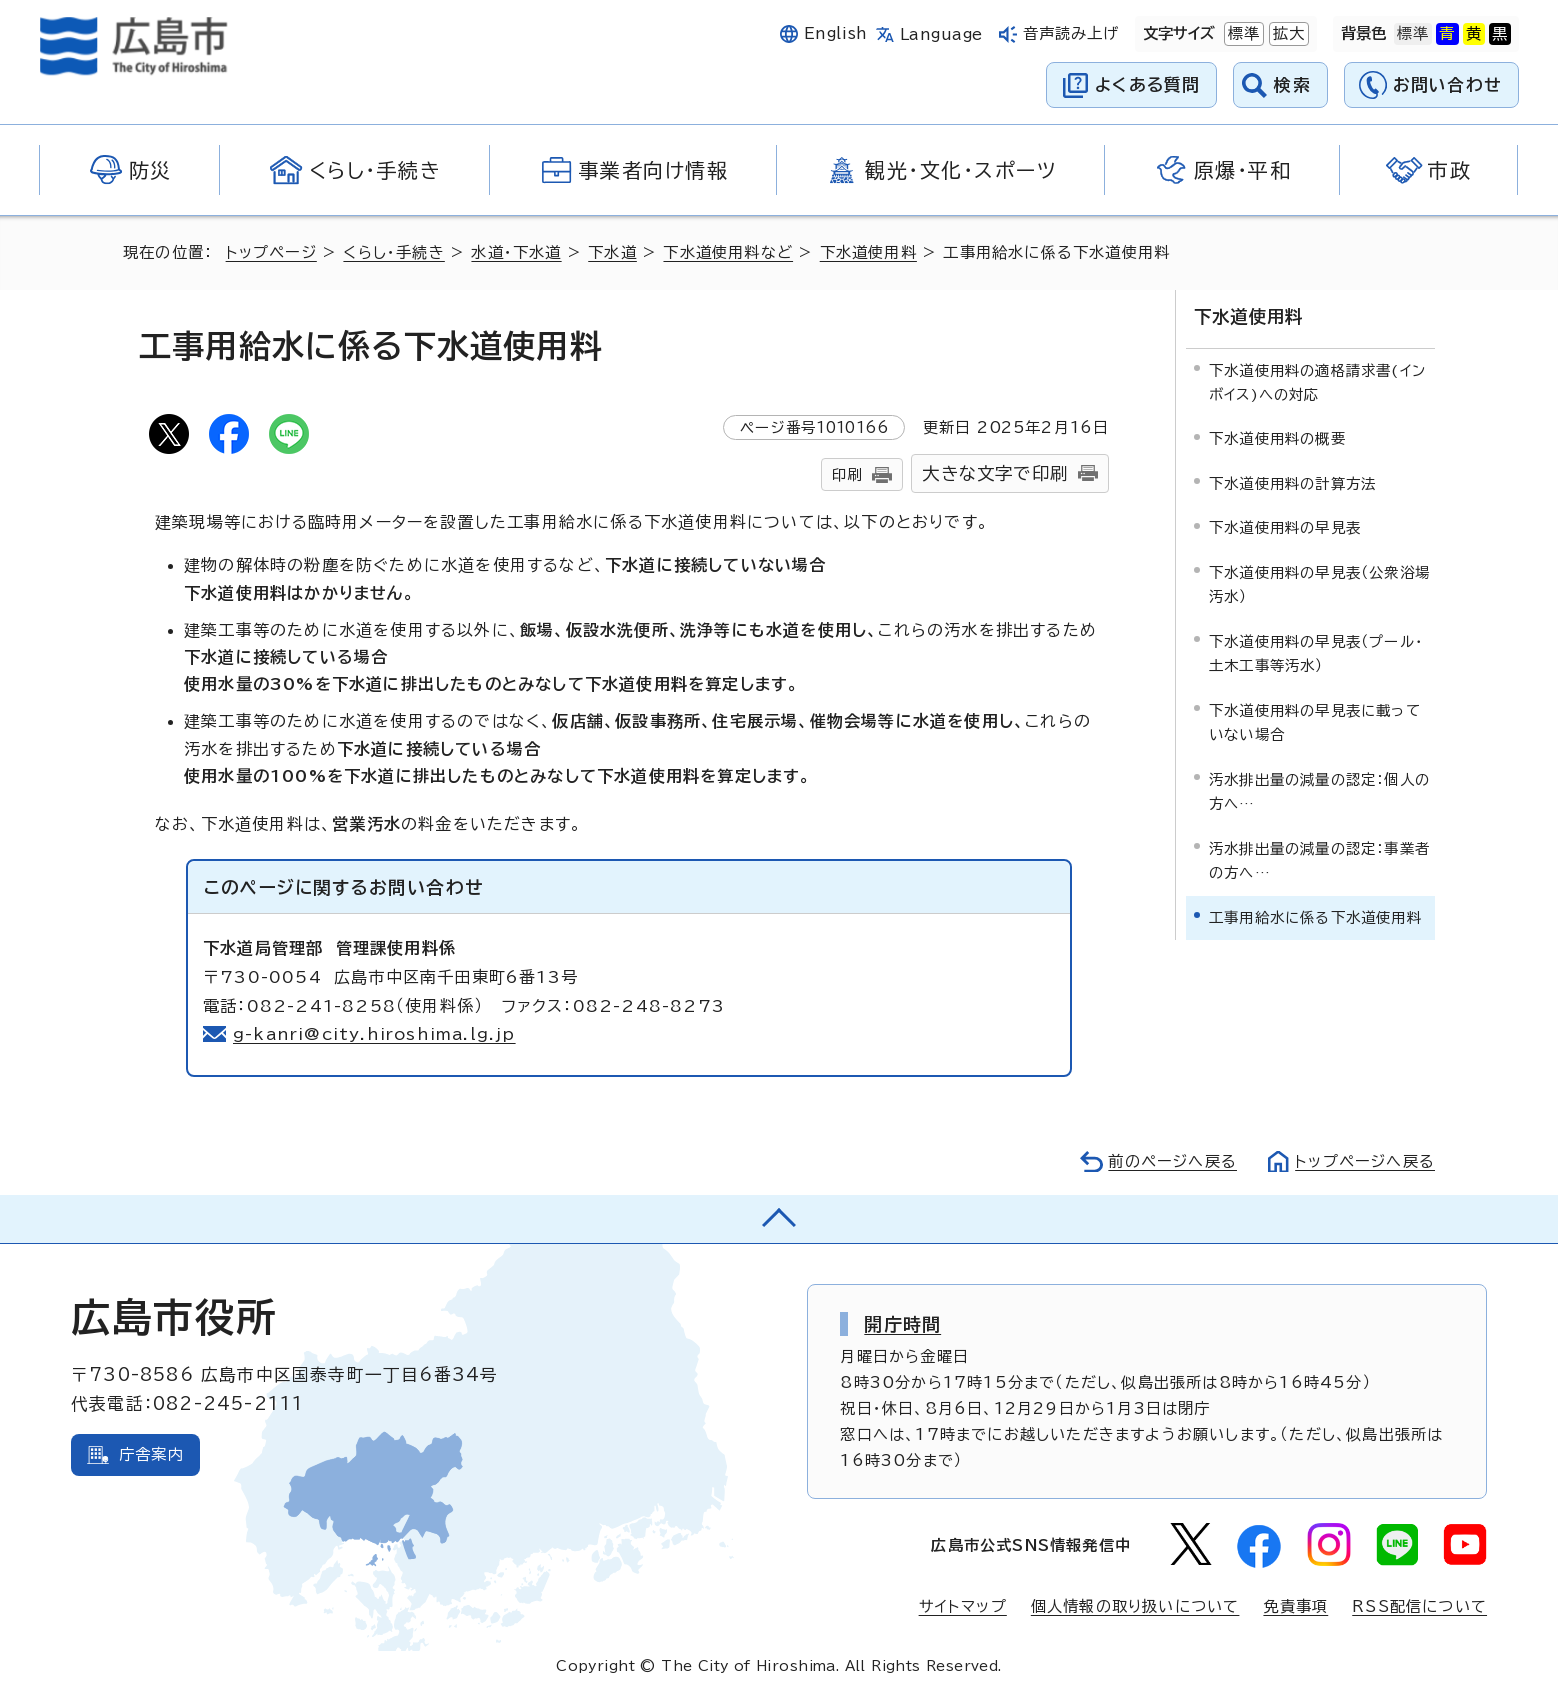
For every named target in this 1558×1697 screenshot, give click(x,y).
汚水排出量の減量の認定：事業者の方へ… (1319, 860)
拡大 (1287, 34)
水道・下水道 (516, 252)
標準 (1242, 34)
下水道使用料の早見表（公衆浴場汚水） (1319, 584)
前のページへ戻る (1172, 1161)
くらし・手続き (393, 252)
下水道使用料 (868, 252)
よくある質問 (1147, 84)
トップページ (271, 252)
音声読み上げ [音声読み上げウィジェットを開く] (1071, 33)
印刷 (847, 474)
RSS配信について (1419, 1606)
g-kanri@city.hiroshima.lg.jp (375, 1034)
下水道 (612, 252)
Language (941, 34)
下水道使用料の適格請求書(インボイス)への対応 (1317, 382)
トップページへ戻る (1365, 1161)
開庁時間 (902, 1324)
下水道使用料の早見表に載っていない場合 (1315, 722)
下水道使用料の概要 (1277, 438)
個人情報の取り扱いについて (1135, 1606)
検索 (1292, 84)
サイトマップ (963, 1606)
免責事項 (1295, 1606)
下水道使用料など (728, 252)
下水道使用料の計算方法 (1292, 483)
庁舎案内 (151, 1454)
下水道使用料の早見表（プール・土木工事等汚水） (1316, 653)
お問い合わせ (1447, 84)
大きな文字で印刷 (995, 473)
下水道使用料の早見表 (1285, 527)
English (836, 33)
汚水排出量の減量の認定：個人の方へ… (1319, 791)
